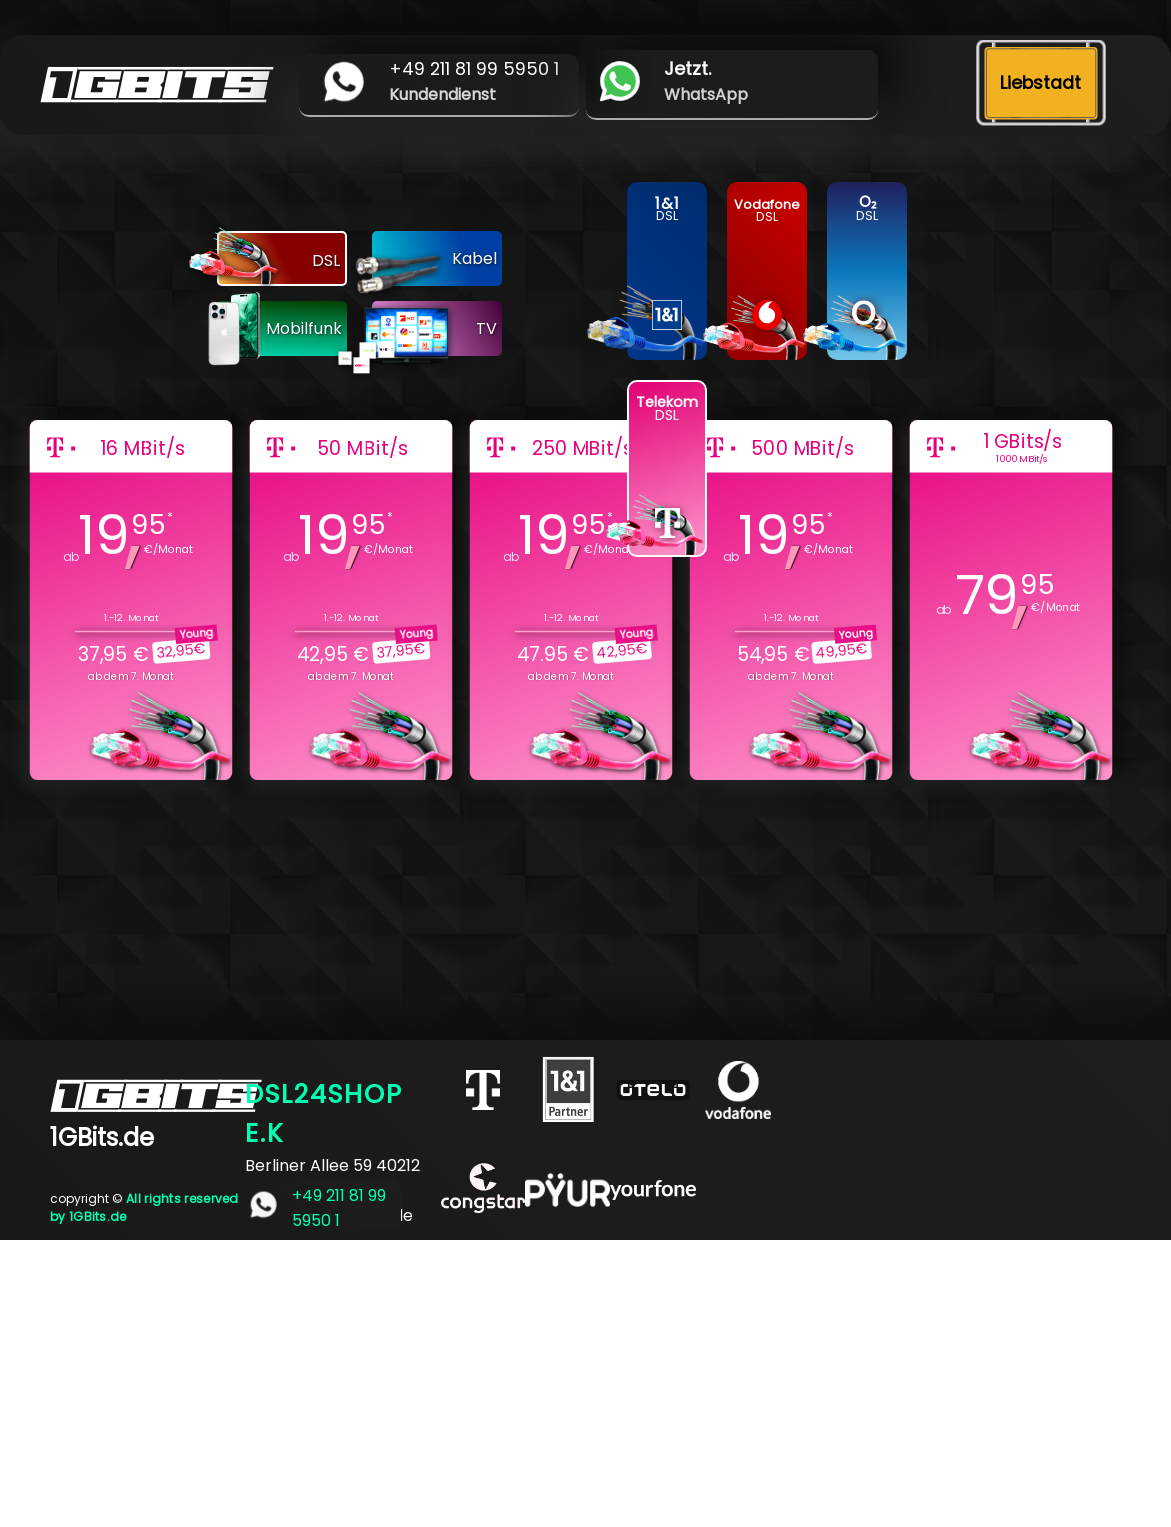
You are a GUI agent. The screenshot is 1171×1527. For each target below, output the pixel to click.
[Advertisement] (585, 1380)
